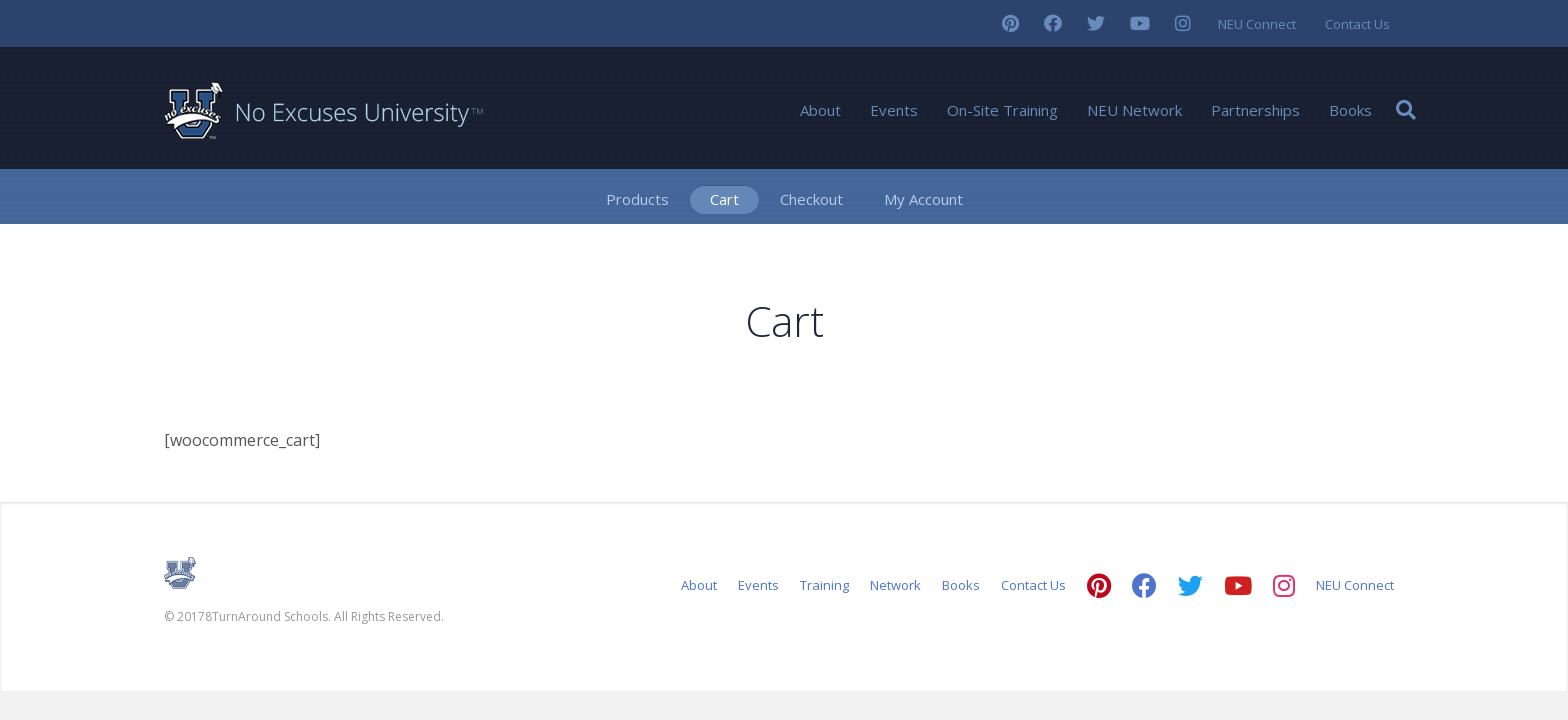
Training (824, 585)
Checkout (811, 199)
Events (894, 110)
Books (1350, 110)
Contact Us (1357, 24)
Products (637, 199)
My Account (923, 199)
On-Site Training (1002, 110)
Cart (724, 199)
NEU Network (1134, 110)
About (820, 110)
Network (895, 585)
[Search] (1406, 110)
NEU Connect (1257, 24)
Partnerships (1255, 110)
